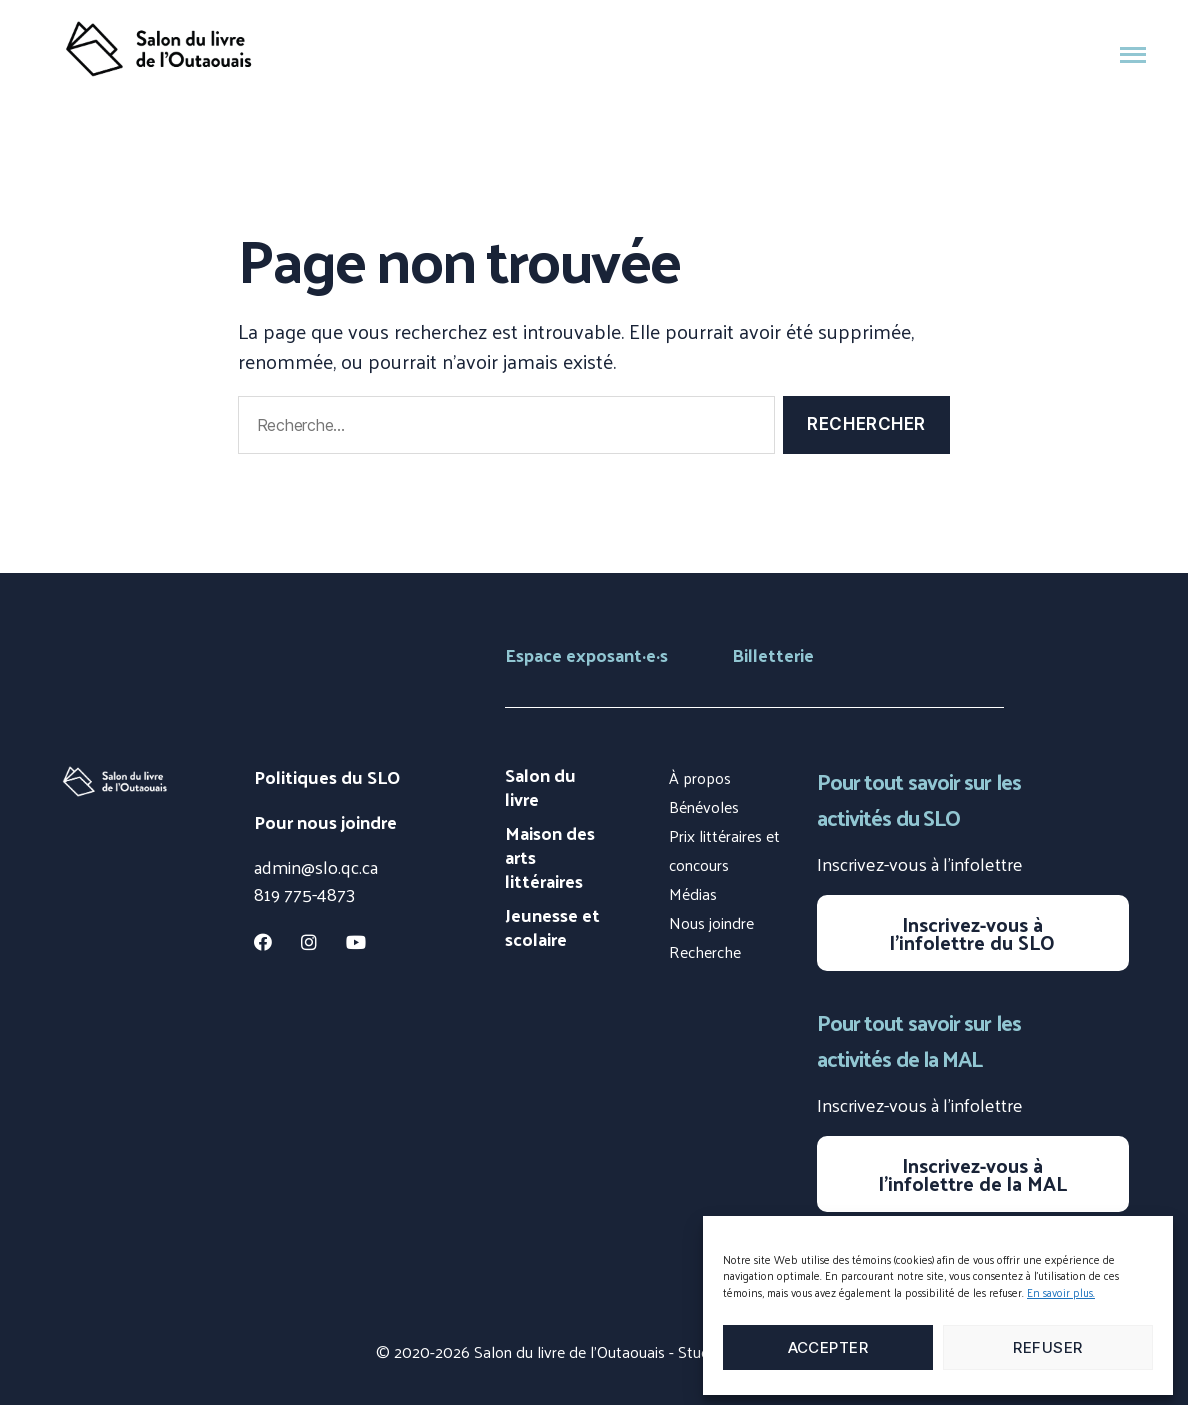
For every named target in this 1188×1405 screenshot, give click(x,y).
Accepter (828, 1347)
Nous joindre (711, 922)
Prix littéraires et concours (724, 850)
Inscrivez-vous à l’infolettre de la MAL (973, 1174)
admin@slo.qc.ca (316, 866)
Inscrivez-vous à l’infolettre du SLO (972, 933)
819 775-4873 (304, 893)
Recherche (705, 951)
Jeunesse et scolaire (552, 927)
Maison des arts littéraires (550, 857)
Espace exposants (586, 655)
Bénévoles (704, 806)
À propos (700, 777)
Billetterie (773, 655)
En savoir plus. (1061, 1292)
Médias (693, 893)
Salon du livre (540, 787)
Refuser (1048, 1347)
